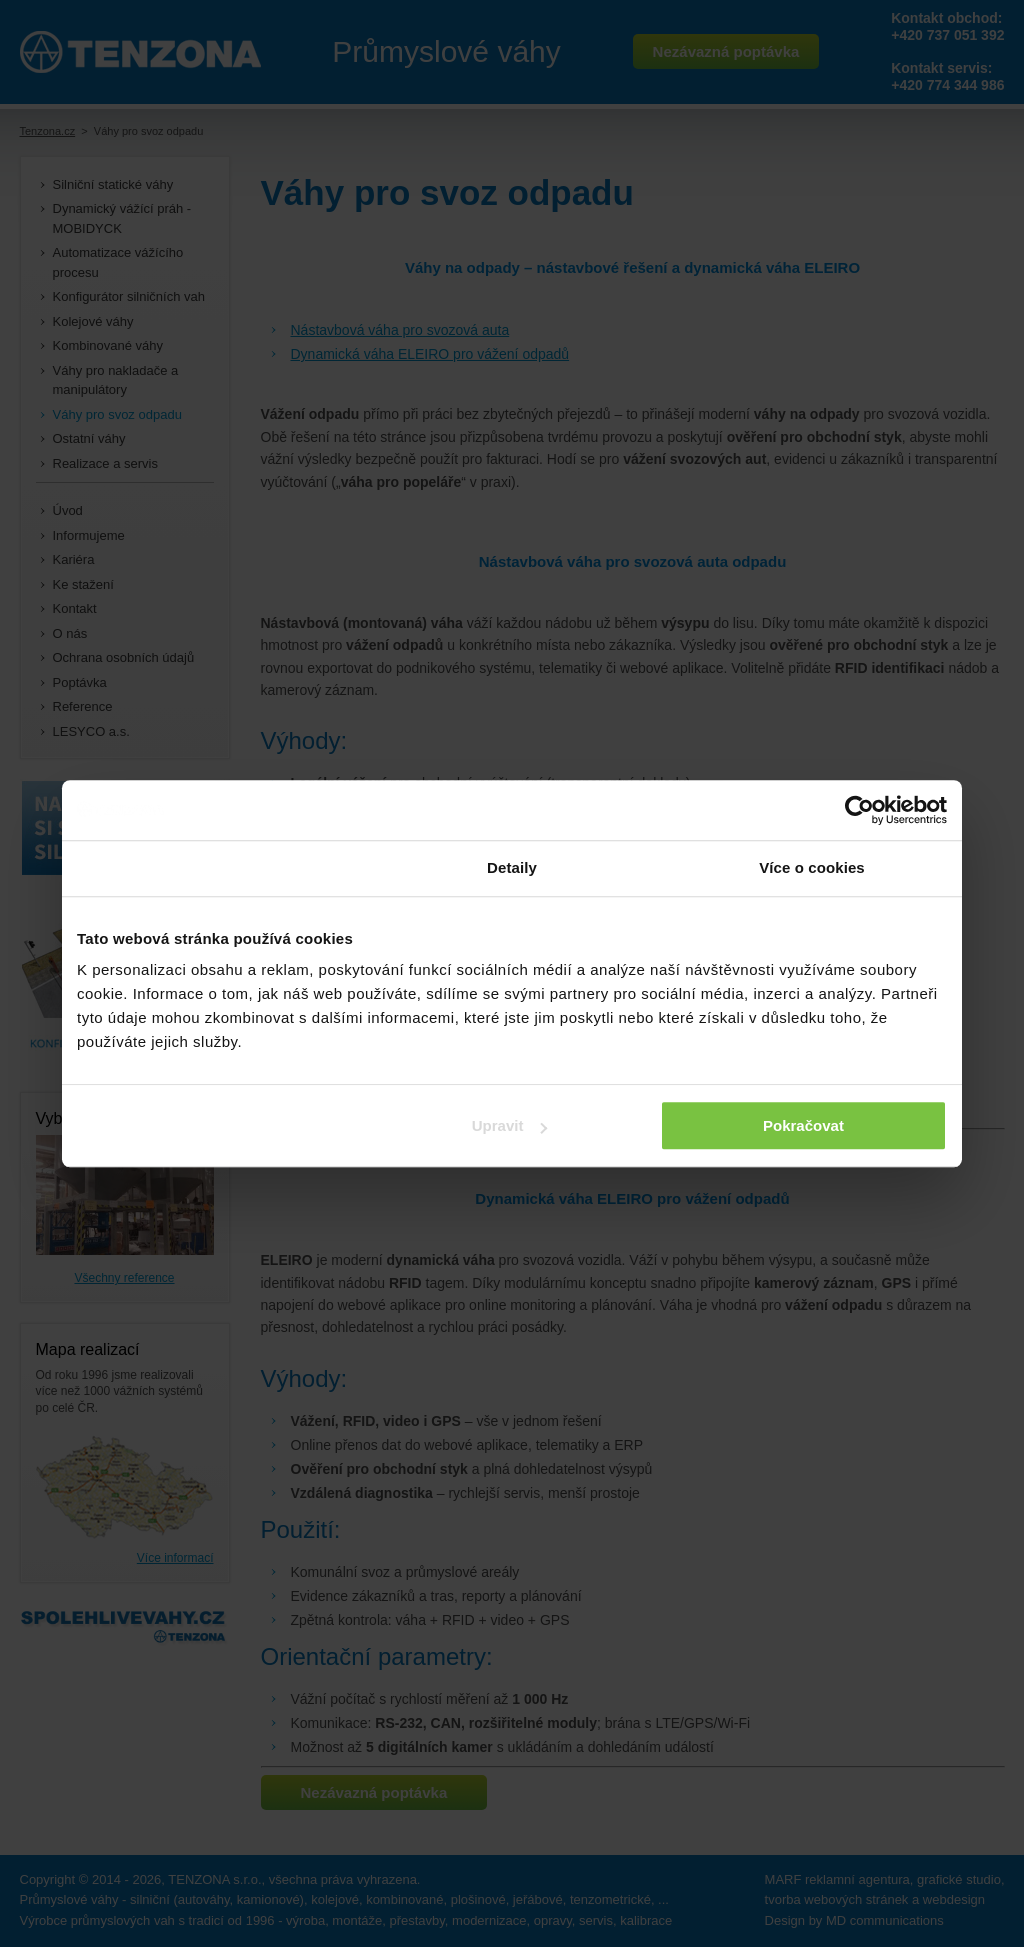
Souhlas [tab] (211, 867)
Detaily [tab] (512, 867)
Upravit (510, 1125)
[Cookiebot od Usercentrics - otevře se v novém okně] (859, 810)
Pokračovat (803, 1125)
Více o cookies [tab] (812, 867)
